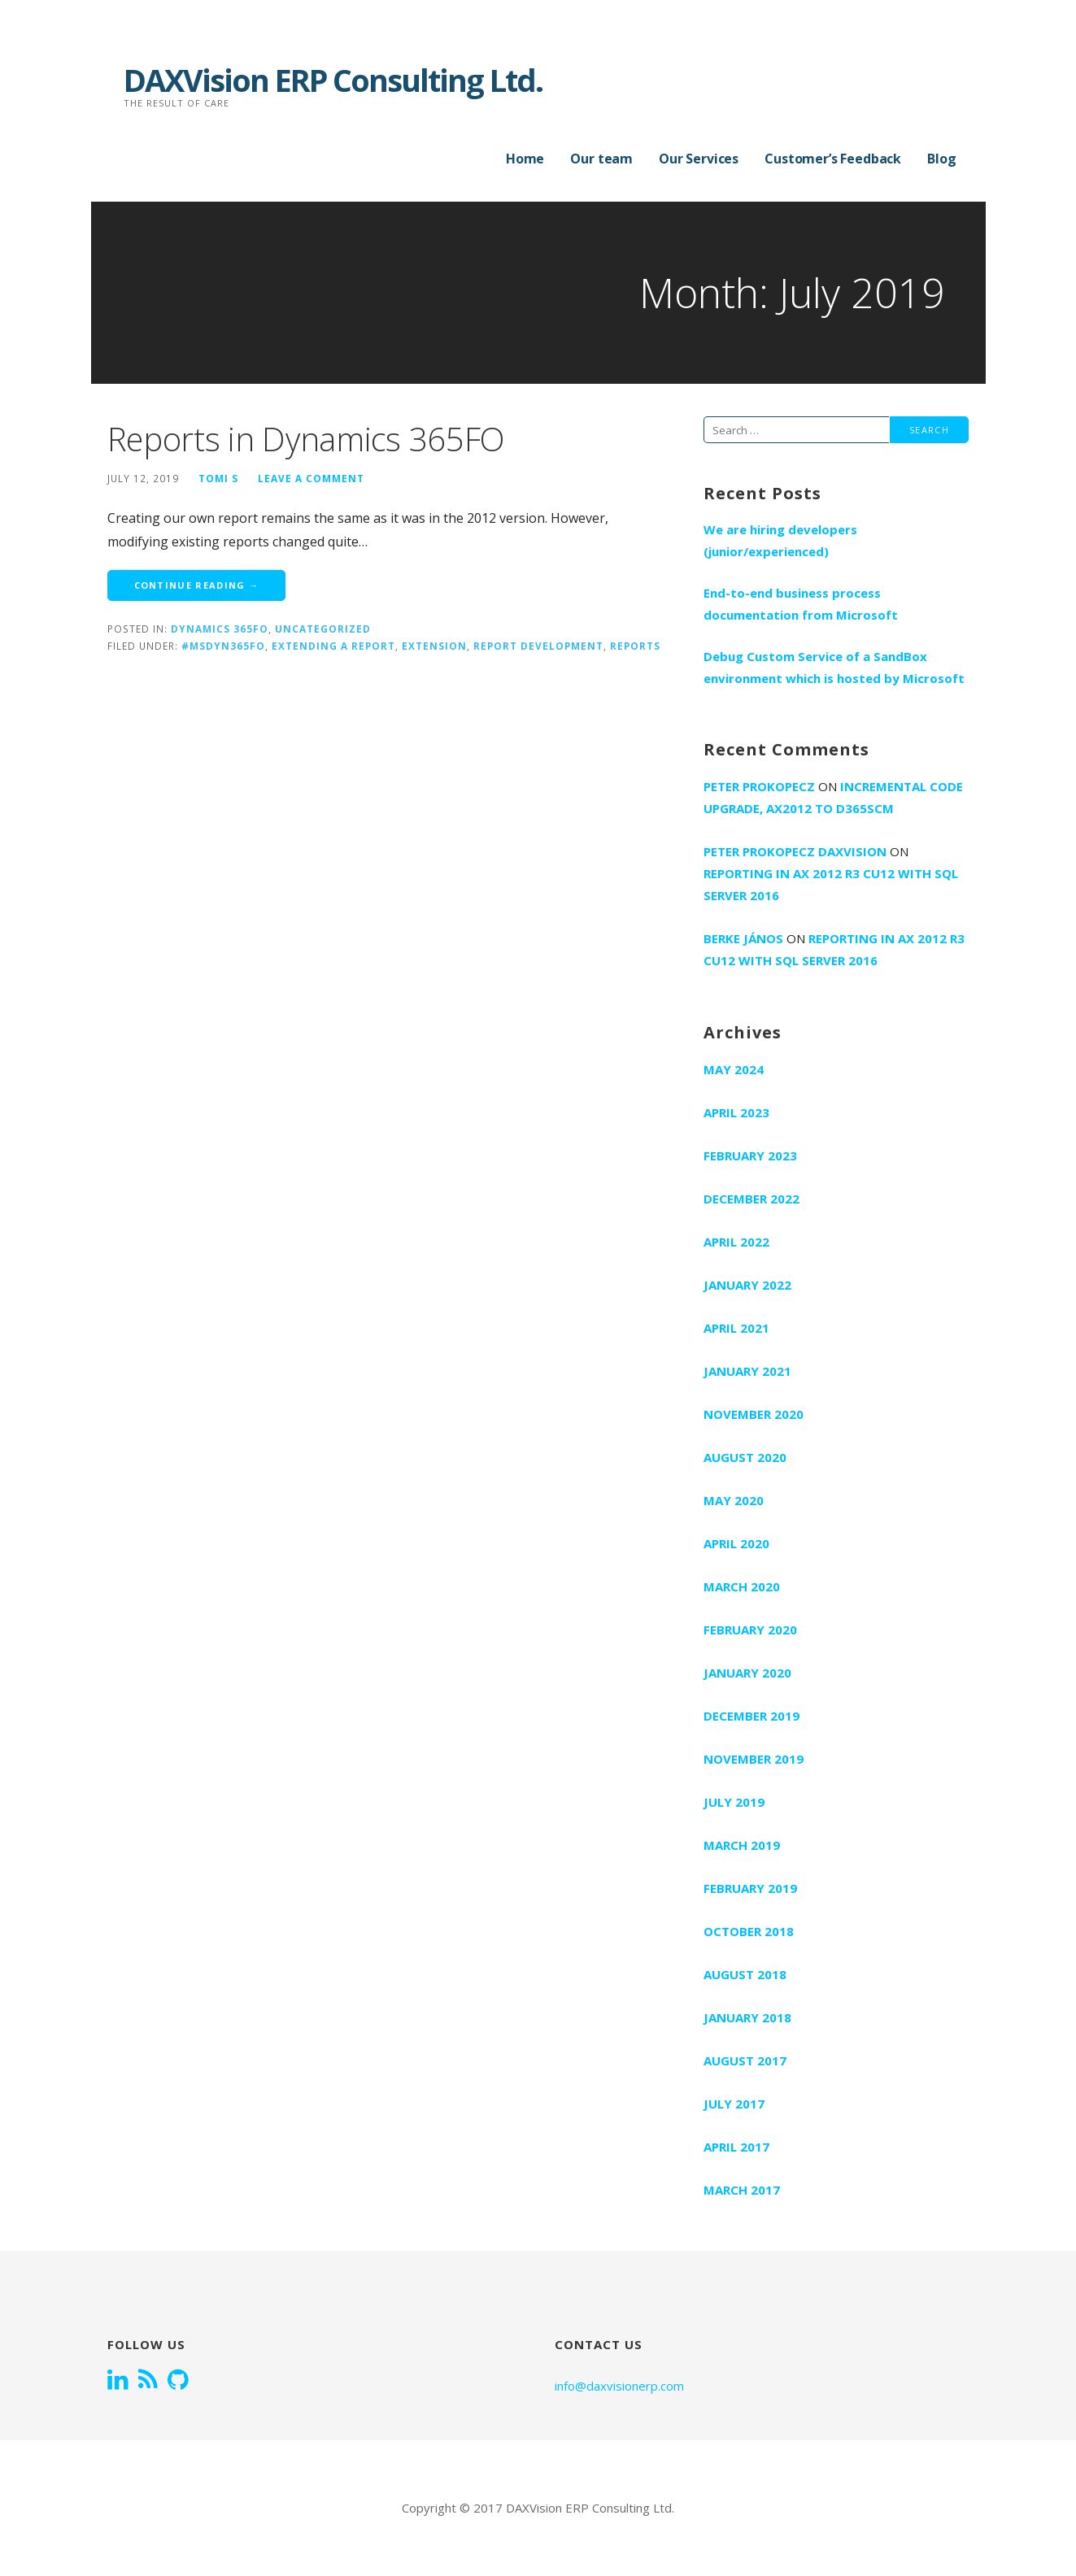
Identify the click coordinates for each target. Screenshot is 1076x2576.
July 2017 (734, 2103)
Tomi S (218, 478)
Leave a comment (311, 478)
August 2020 (745, 1457)
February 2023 (750, 1155)
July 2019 (734, 1802)
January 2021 (747, 1371)
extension (434, 645)
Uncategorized (323, 628)
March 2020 (742, 1586)
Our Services (698, 159)
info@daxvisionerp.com (619, 2386)
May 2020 (734, 1500)
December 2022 (751, 1198)
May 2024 (734, 1069)
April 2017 (736, 2147)
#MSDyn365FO (223, 645)
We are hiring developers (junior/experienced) (780, 540)
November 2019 (754, 1759)
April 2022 (736, 1242)
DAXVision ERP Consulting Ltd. (333, 80)
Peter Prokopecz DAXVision (795, 851)
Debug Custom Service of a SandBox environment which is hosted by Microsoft (834, 667)
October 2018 (749, 1931)
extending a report (333, 645)
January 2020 (747, 1672)
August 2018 (745, 1974)
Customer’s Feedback (833, 159)
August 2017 (745, 2060)
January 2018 (747, 2017)
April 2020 (736, 1543)
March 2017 (742, 2190)
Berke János (743, 938)
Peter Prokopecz (759, 786)
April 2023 (736, 1112)
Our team (601, 159)
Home (525, 159)
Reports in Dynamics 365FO (306, 438)
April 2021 (736, 1328)
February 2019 (750, 1888)
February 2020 (750, 1629)
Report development (538, 645)
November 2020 (754, 1414)
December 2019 (751, 1716)
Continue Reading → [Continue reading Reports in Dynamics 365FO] (196, 585)
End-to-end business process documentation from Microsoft (801, 604)
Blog (941, 159)
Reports (635, 645)
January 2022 (747, 1285)
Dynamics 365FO (219, 628)
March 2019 (742, 1845)
